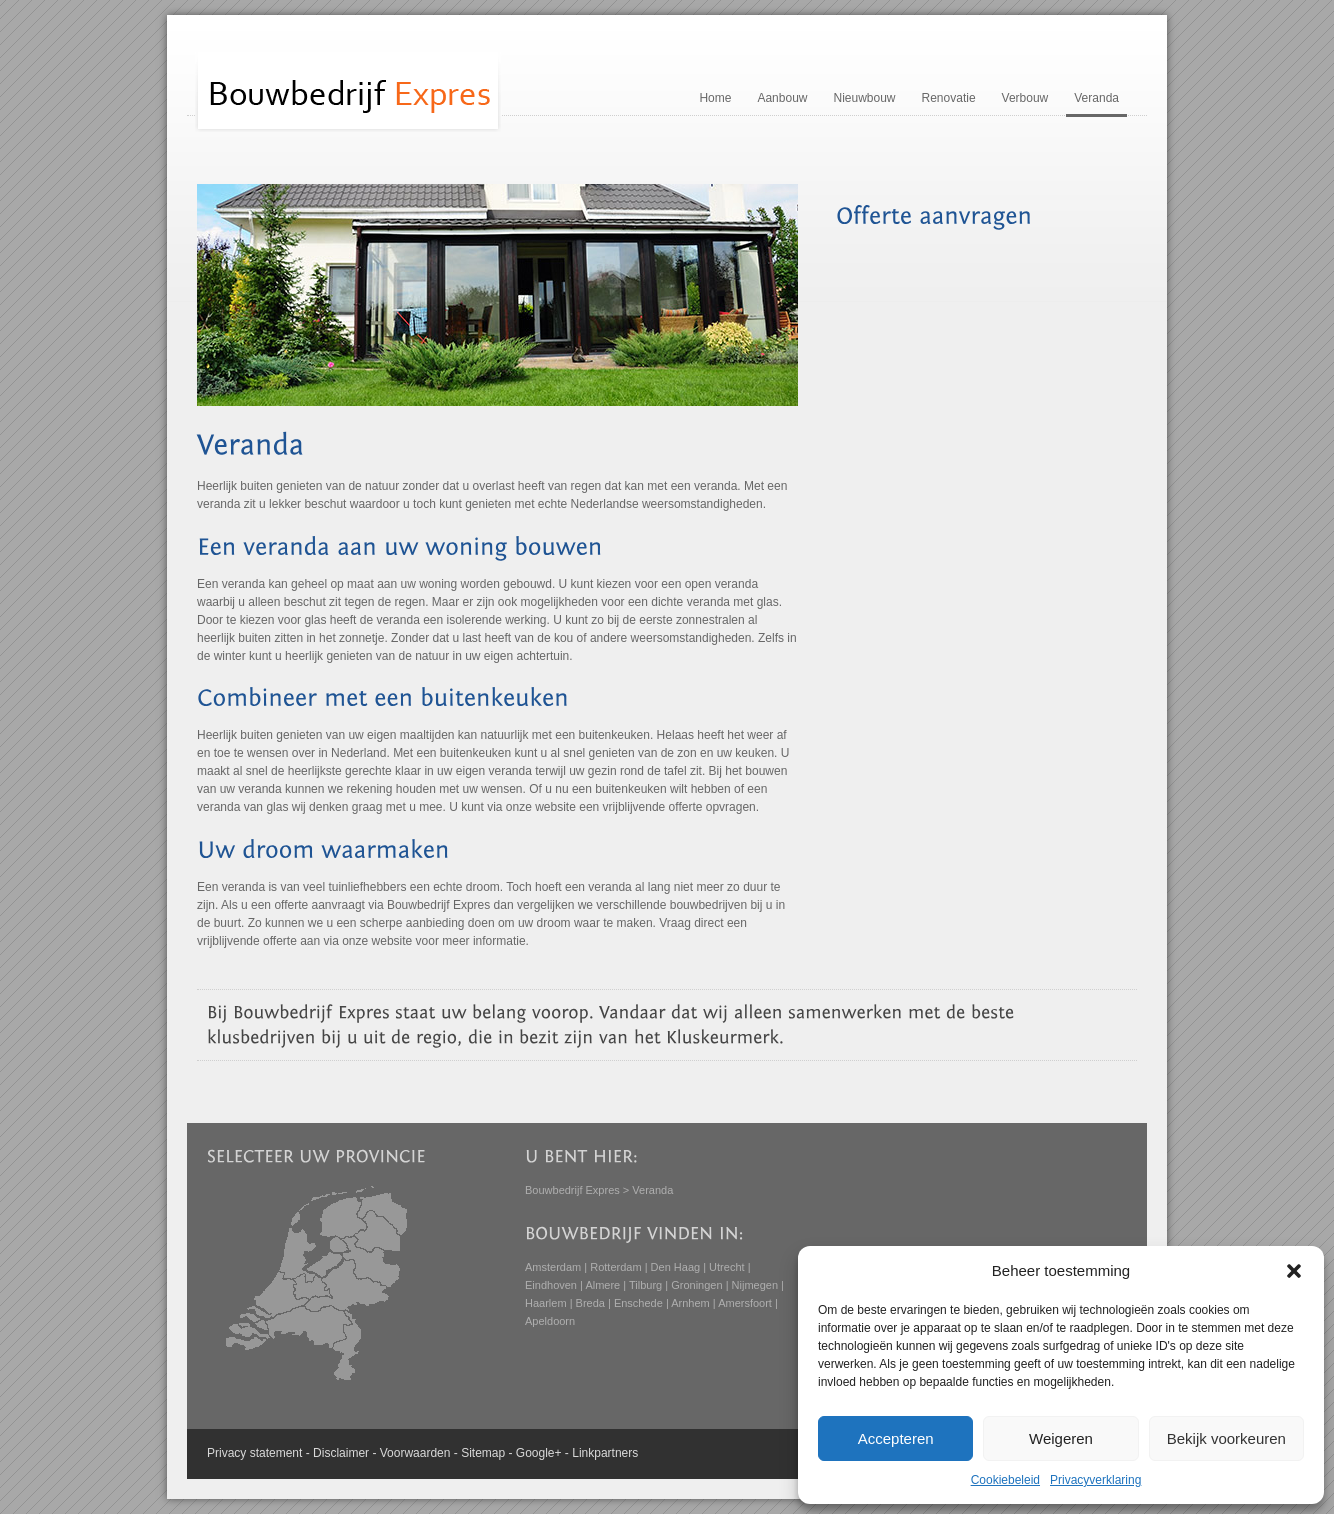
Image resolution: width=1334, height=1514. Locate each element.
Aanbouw (782, 98)
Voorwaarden (415, 1453)
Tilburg (645, 1285)
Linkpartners (605, 1453)
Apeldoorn (550, 1321)
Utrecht (726, 1267)
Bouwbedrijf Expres (572, 1190)
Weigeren (1061, 1438)
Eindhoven (551, 1285)
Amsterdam (553, 1267)
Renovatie (949, 98)
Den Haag (676, 1267)
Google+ (539, 1453)
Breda (590, 1303)
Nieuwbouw (864, 98)
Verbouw (1025, 98)
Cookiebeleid (1005, 1480)
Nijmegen (755, 1285)
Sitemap (483, 1453)
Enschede (638, 1303)
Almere (602, 1285)
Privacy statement (254, 1453)
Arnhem (690, 1303)
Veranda (1096, 98)
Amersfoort (745, 1303)
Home (715, 98)
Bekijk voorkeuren (1226, 1438)
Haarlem (546, 1303)
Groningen (696, 1285)
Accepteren (896, 1438)
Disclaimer (341, 1453)
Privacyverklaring (1095, 1480)
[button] (1294, 1271)
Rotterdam (615, 1267)
